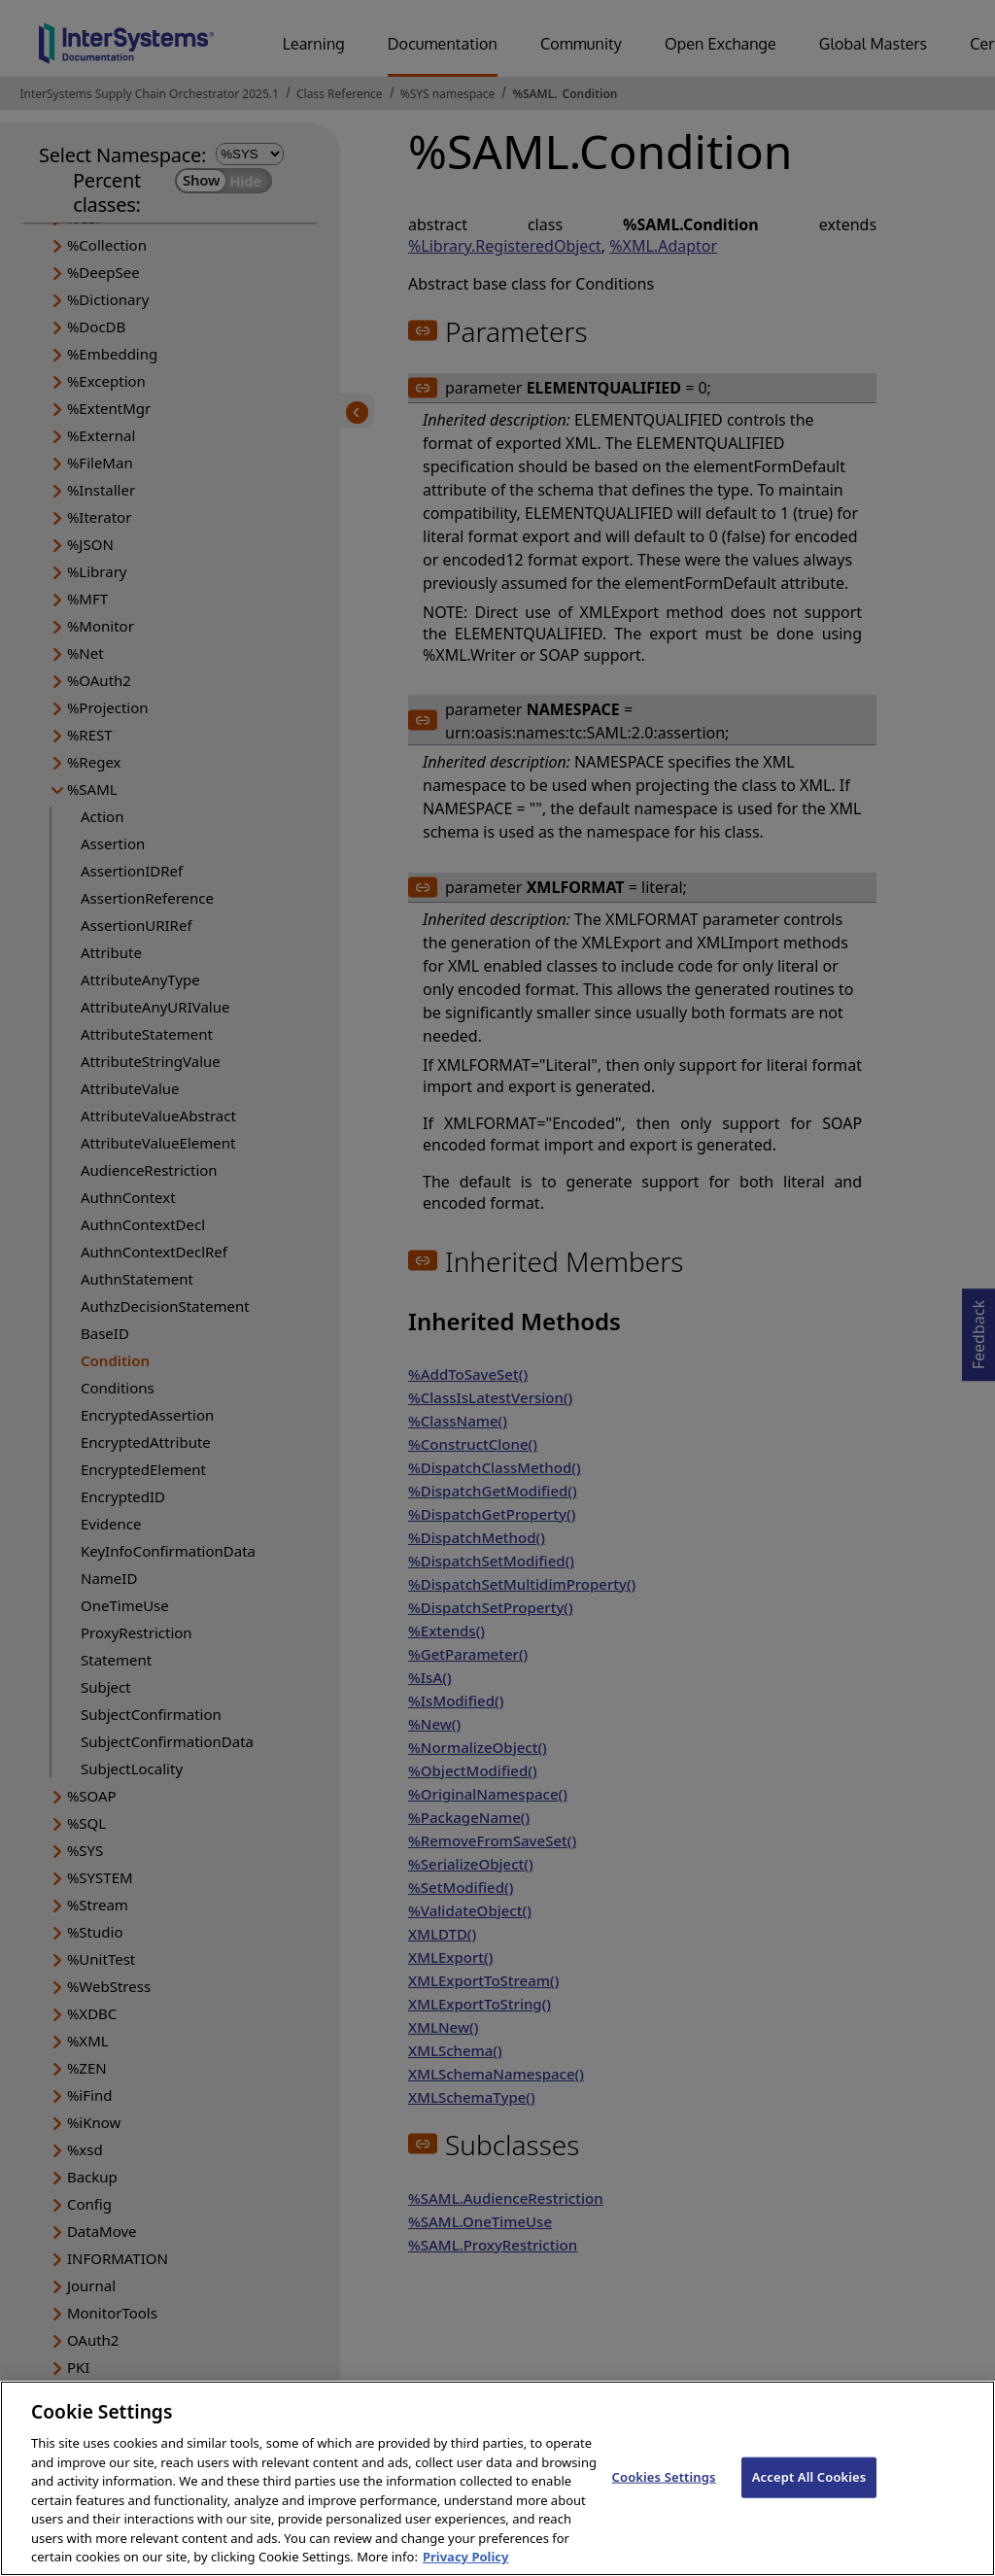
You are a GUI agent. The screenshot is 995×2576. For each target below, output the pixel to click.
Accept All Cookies (809, 2490)
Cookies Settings (664, 2490)
